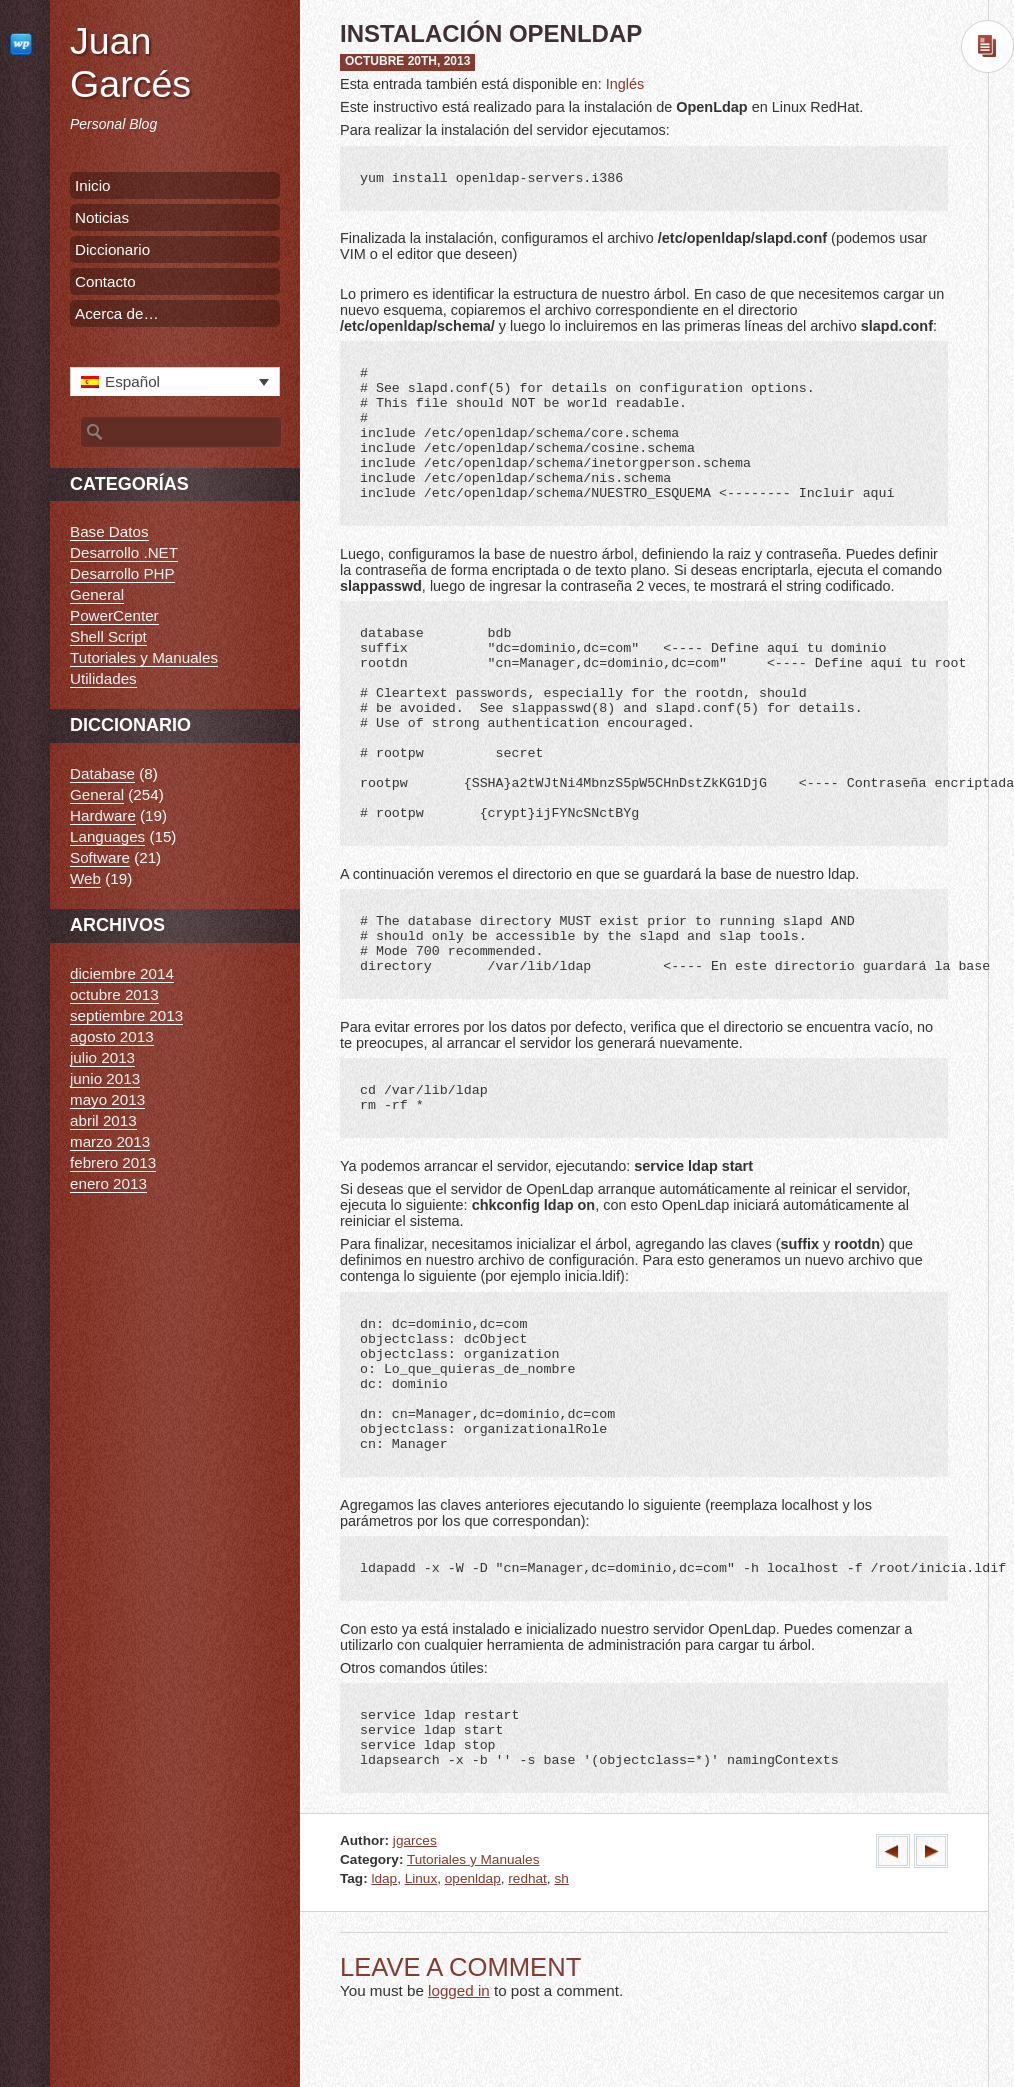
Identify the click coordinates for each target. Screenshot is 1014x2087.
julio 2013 (102, 1057)
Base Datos (109, 531)
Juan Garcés (130, 62)
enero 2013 (108, 1183)
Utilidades (103, 678)
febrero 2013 (113, 1162)
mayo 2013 (107, 1099)
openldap (473, 1878)
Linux (421, 1878)
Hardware (103, 815)
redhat (527, 1878)
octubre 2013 (114, 994)
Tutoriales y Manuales (473, 1859)
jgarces (415, 1840)
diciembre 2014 (122, 973)
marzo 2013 (110, 1141)
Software (100, 857)
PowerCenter (114, 615)
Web (85, 878)
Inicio (92, 185)
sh (561, 1878)
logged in (459, 1990)
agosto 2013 (112, 1036)
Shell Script (108, 636)
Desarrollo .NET (124, 552)
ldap (384, 1878)
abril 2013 (103, 1120)
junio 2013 (105, 1078)
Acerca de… (117, 313)
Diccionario (112, 249)
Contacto (105, 281)
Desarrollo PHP (122, 573)
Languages (107, 836)
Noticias (102, 217)
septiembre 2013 (126, 1015)
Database (102, 773)
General (97, 594)
